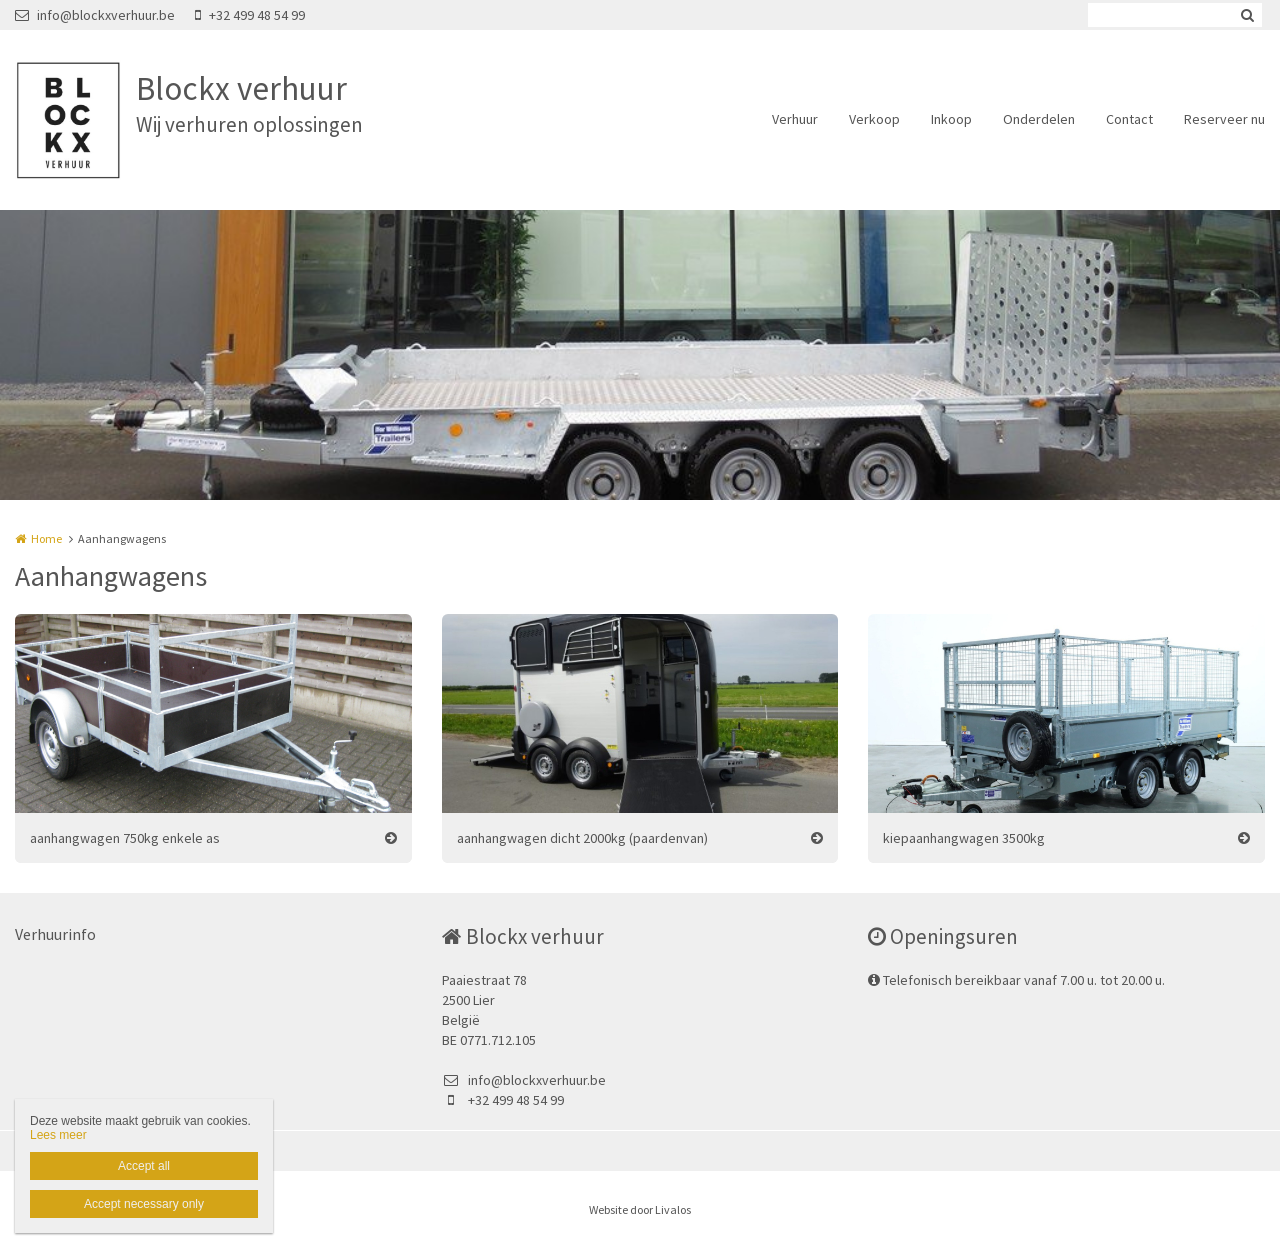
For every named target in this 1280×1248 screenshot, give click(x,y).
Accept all (144, 1166)
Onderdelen (1039, 119)
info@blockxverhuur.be (95, 15)
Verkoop (874, 119)
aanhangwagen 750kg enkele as (125, 838)
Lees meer (58, 1135)
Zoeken (1247, 15)
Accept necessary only (144, 1204)
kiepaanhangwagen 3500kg (964, 838)
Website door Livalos (640, 1209)
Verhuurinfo (55, 934)
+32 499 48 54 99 (250, 15)
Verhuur (795, 119)
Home (46, 538)
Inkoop (951, 119)
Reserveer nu (1224, 119)
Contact (1129, 119)
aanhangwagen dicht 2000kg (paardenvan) (582, 838)
